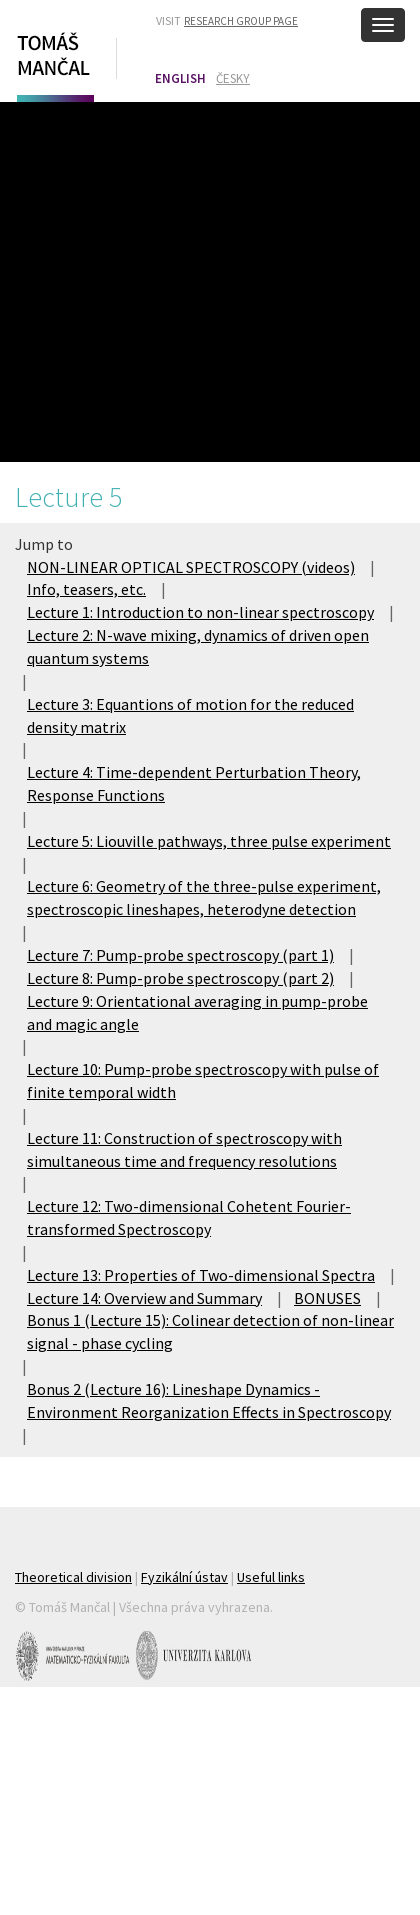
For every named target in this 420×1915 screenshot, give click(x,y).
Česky (233, 78)
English (180, 78)
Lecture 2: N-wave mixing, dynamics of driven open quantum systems (198, 646)
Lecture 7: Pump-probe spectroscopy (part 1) (180, 955)
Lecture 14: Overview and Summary (144, 1298)
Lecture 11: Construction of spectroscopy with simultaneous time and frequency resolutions (184, 1149)
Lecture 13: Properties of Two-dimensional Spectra (201, 1275)
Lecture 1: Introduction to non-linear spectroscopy (200, 612)
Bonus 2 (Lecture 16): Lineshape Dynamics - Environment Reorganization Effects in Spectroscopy (209, 1400)
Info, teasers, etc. (86, 589)
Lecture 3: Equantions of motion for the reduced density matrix (190, 715)
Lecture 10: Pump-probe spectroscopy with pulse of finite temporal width (203, 1080)
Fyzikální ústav (184, 1577)
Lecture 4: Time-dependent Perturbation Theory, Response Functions (194, 783)
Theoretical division (73, 1577)
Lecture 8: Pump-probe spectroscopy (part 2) (180, 978)
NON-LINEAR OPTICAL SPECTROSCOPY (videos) (191, 567)
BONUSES (327, 1298)
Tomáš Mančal (53, 63)
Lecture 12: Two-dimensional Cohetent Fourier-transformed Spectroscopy (189, 1217)
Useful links (271, 1577)
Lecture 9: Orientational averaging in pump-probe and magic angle (197, 1012)
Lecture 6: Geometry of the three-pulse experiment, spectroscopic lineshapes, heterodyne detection (204, 897)
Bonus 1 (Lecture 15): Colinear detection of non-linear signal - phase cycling (210, 1331)
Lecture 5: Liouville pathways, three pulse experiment (209, 841)
